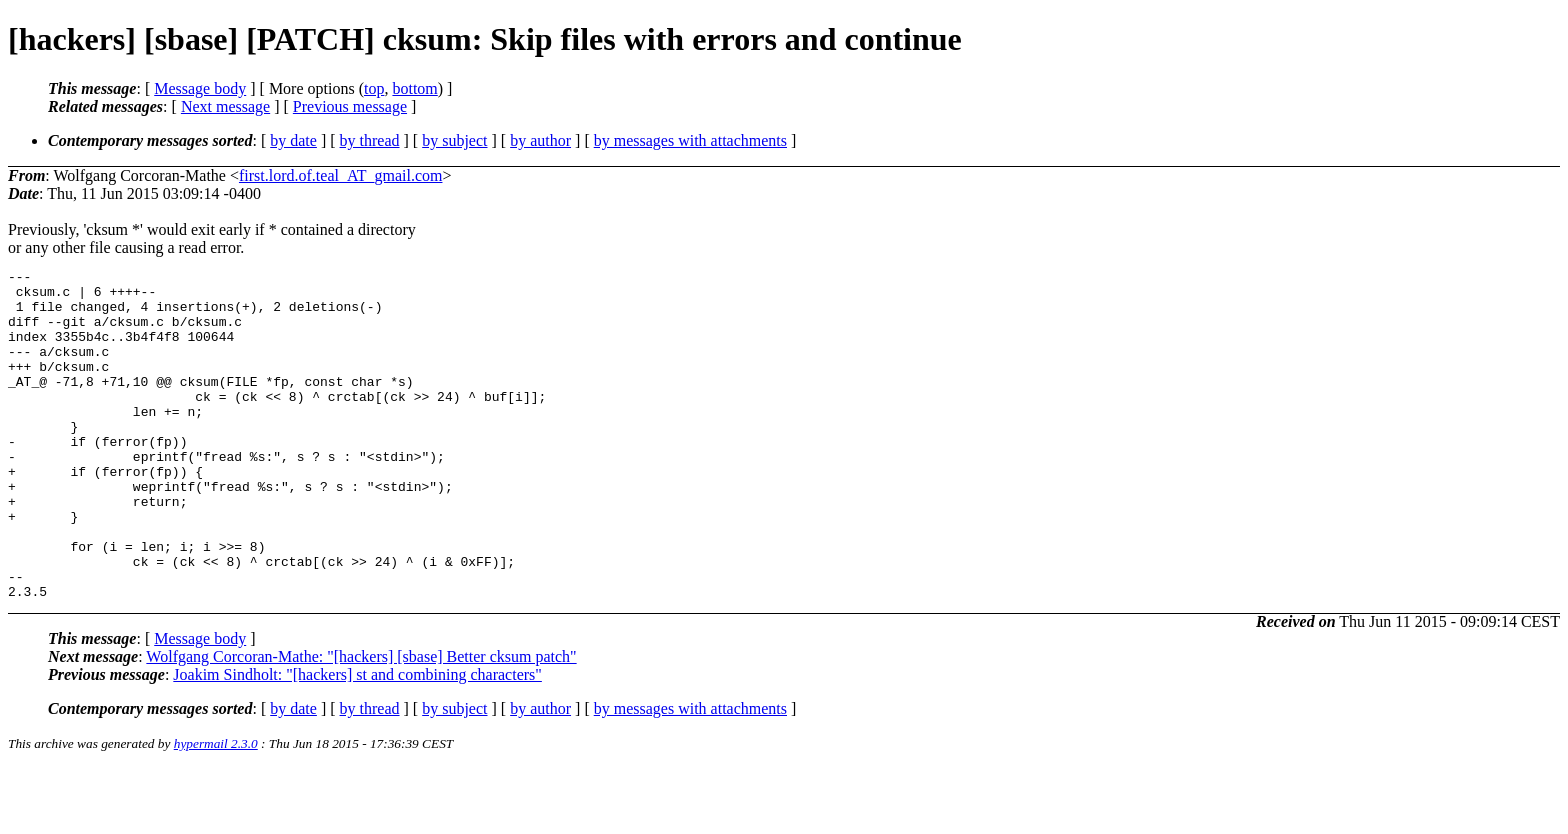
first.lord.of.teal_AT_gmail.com (341, 175)
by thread (370, 140)
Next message (225, 106)
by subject (454, 140)
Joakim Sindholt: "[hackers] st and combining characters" (357, 740)
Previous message (350, 106)
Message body (200, 88)
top (374, 88)
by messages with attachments (690, 140)
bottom (414, 88)
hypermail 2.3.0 (216, 809)
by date (293, 140)
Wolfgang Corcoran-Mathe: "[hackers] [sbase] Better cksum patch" (361, 722)
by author (540, 140)
